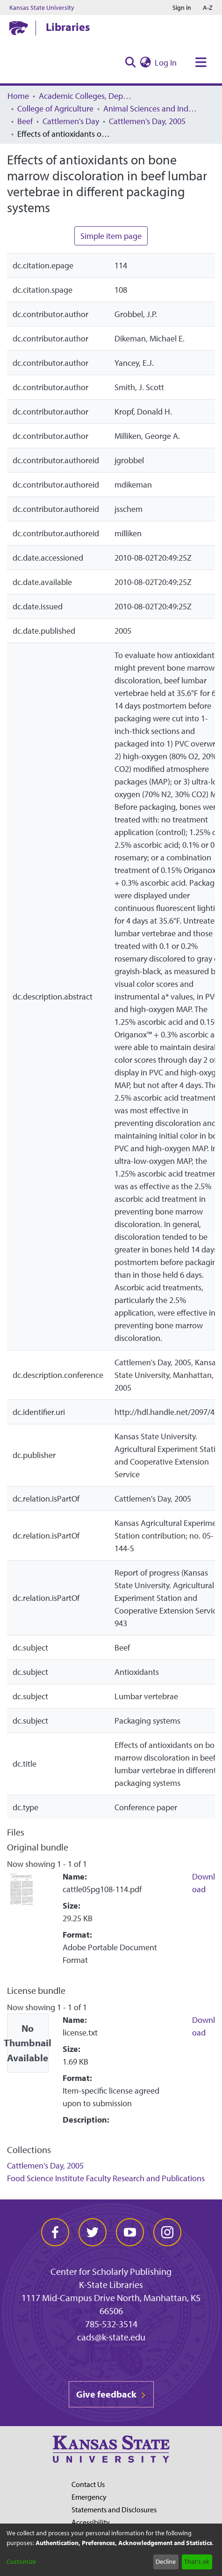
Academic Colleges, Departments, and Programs (85, 95)
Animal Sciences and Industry (150, 108)
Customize (21, 2561)
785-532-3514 (111, 2324)
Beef (25, 121)
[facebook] (55, 2232)
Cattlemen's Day (71, 121)
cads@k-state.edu (111, 2337)
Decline (166, 2561)
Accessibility (91, 2522)
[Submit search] (130, 62)
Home (18, 95)
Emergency (89, 2497)
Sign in (181, 7)
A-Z (208, 7)
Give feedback (111, 2394)
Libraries (68, 27)
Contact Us (88, 2484)
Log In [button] (166, 62)
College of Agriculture (55, 108)
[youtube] (130, 2232)
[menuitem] (145, 62)
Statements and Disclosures (114, 2509)
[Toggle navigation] (201, 62)
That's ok (196, 2561)
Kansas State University (41, 7)
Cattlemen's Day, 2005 (147, 121)
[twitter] (93, 2232)
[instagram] (167, 2232)
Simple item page (111, 235)
